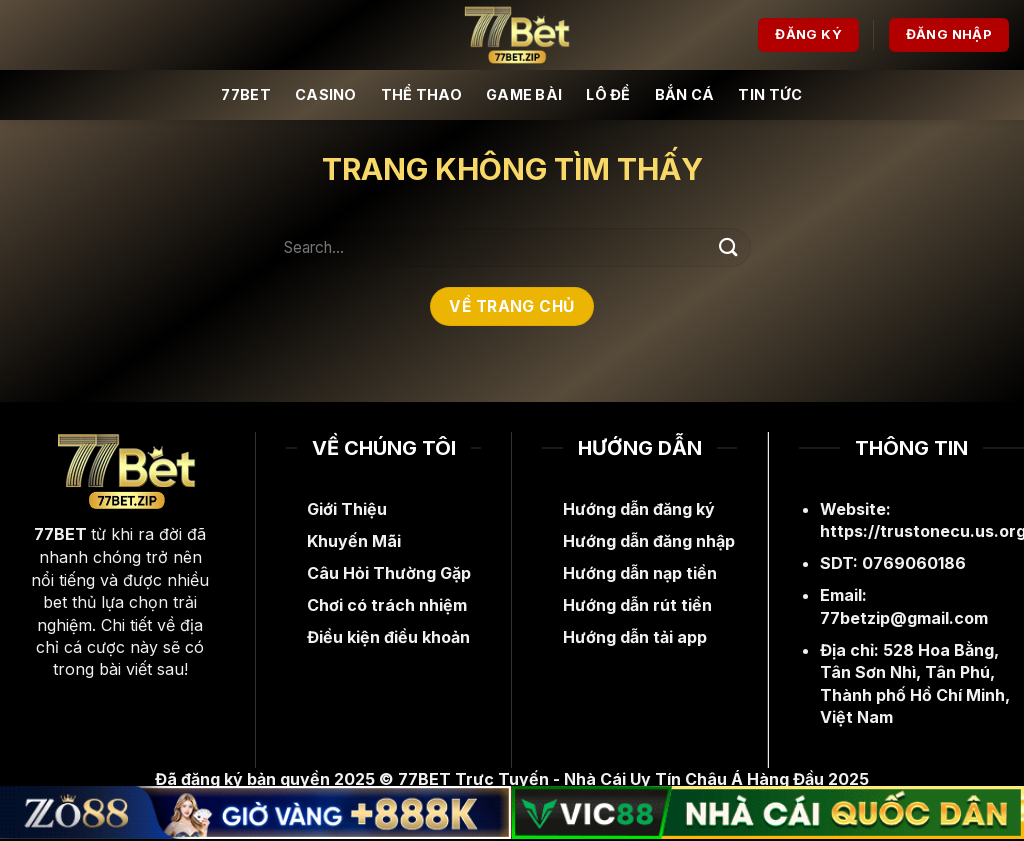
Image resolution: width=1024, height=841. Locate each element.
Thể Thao (421, 94)
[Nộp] (729, 247)
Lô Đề (608, 94)
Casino (326, 94)
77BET (245, 94)
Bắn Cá (685, 94)
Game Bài (524, 94)
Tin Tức (770, 94)
